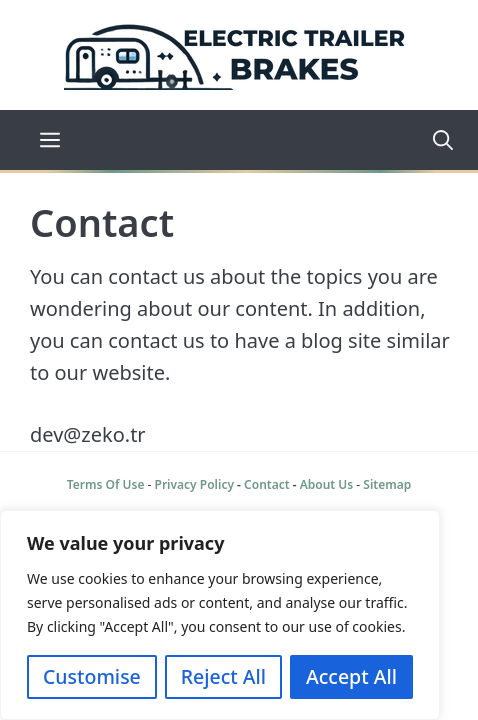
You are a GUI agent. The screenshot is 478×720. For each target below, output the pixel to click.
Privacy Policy (194, 484)
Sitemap (387, 484)
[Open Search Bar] (435, 140)
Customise (92, 676)
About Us (327, 484)
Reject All (223, 676)
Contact (267, 484)
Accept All (351, 676)
